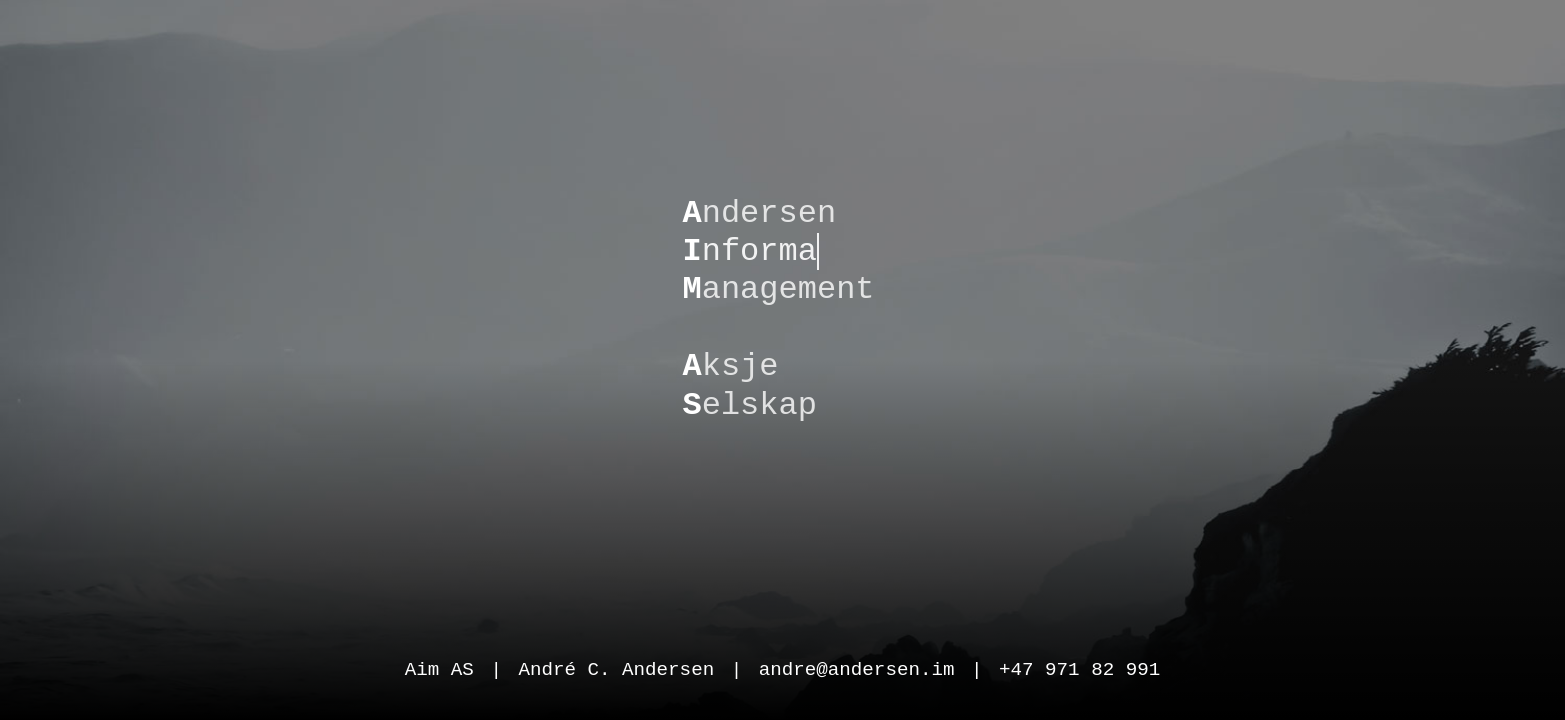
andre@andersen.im (857, 667)
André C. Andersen (616, 667)
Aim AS (439, 667)
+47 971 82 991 (1079, 667)
